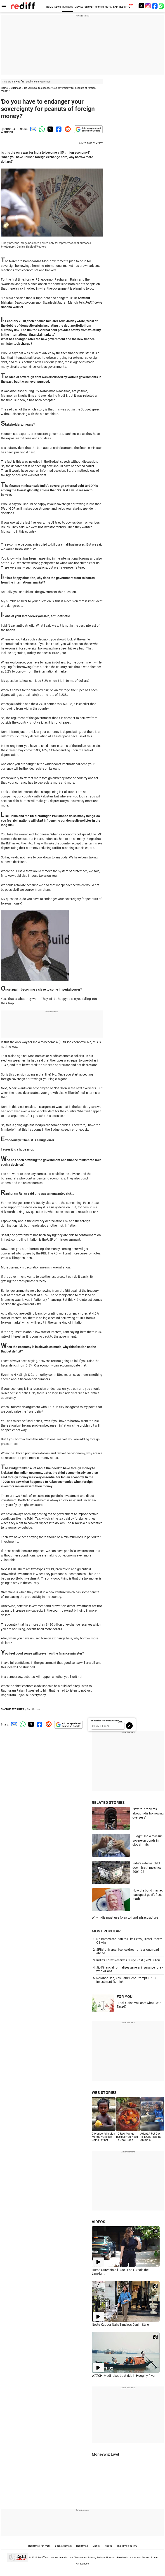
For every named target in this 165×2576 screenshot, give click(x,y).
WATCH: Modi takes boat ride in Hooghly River (124, 2375)
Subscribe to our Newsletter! (105, 1720)
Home (4, 88)
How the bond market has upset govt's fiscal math (147, 1895)
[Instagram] (148, 6)
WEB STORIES (104, 2092)
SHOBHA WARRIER (8, 131)
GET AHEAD (111, 6)
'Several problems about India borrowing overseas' (148, 1813)
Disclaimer (80, 2557)
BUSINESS (67, 6)
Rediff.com (44, 2557)
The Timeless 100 (127, 2545)
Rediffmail (82, 2545)
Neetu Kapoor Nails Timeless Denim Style (120, 2324)
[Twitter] (141, 6)
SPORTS (99, 6)
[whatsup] (161, 6)
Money (96, 2545)
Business (16, 88)
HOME (49, 6)
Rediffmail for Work (39, 2545)
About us (135, 2557)
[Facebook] (154, 6)
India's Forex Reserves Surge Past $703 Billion (128, 1960)
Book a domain (63, 2545)
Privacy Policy (96, 2557)
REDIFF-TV (124, 6)
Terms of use (149, 2557)
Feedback (122, 2557)
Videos (108, 2545)
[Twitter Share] (49, 129)
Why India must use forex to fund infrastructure (125, 1917)
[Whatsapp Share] (41, 129)
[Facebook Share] (58, 129)
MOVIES (79, 6)
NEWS (57, 6)
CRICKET (89, 6)
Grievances (82, 2563)
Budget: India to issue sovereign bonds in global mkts (147, 1840)
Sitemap (110, 2557)
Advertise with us (62, 2557)
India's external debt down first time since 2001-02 (146, 1867)
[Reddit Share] (67, 129)
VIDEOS (98, 2222)
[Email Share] (32, 129)
